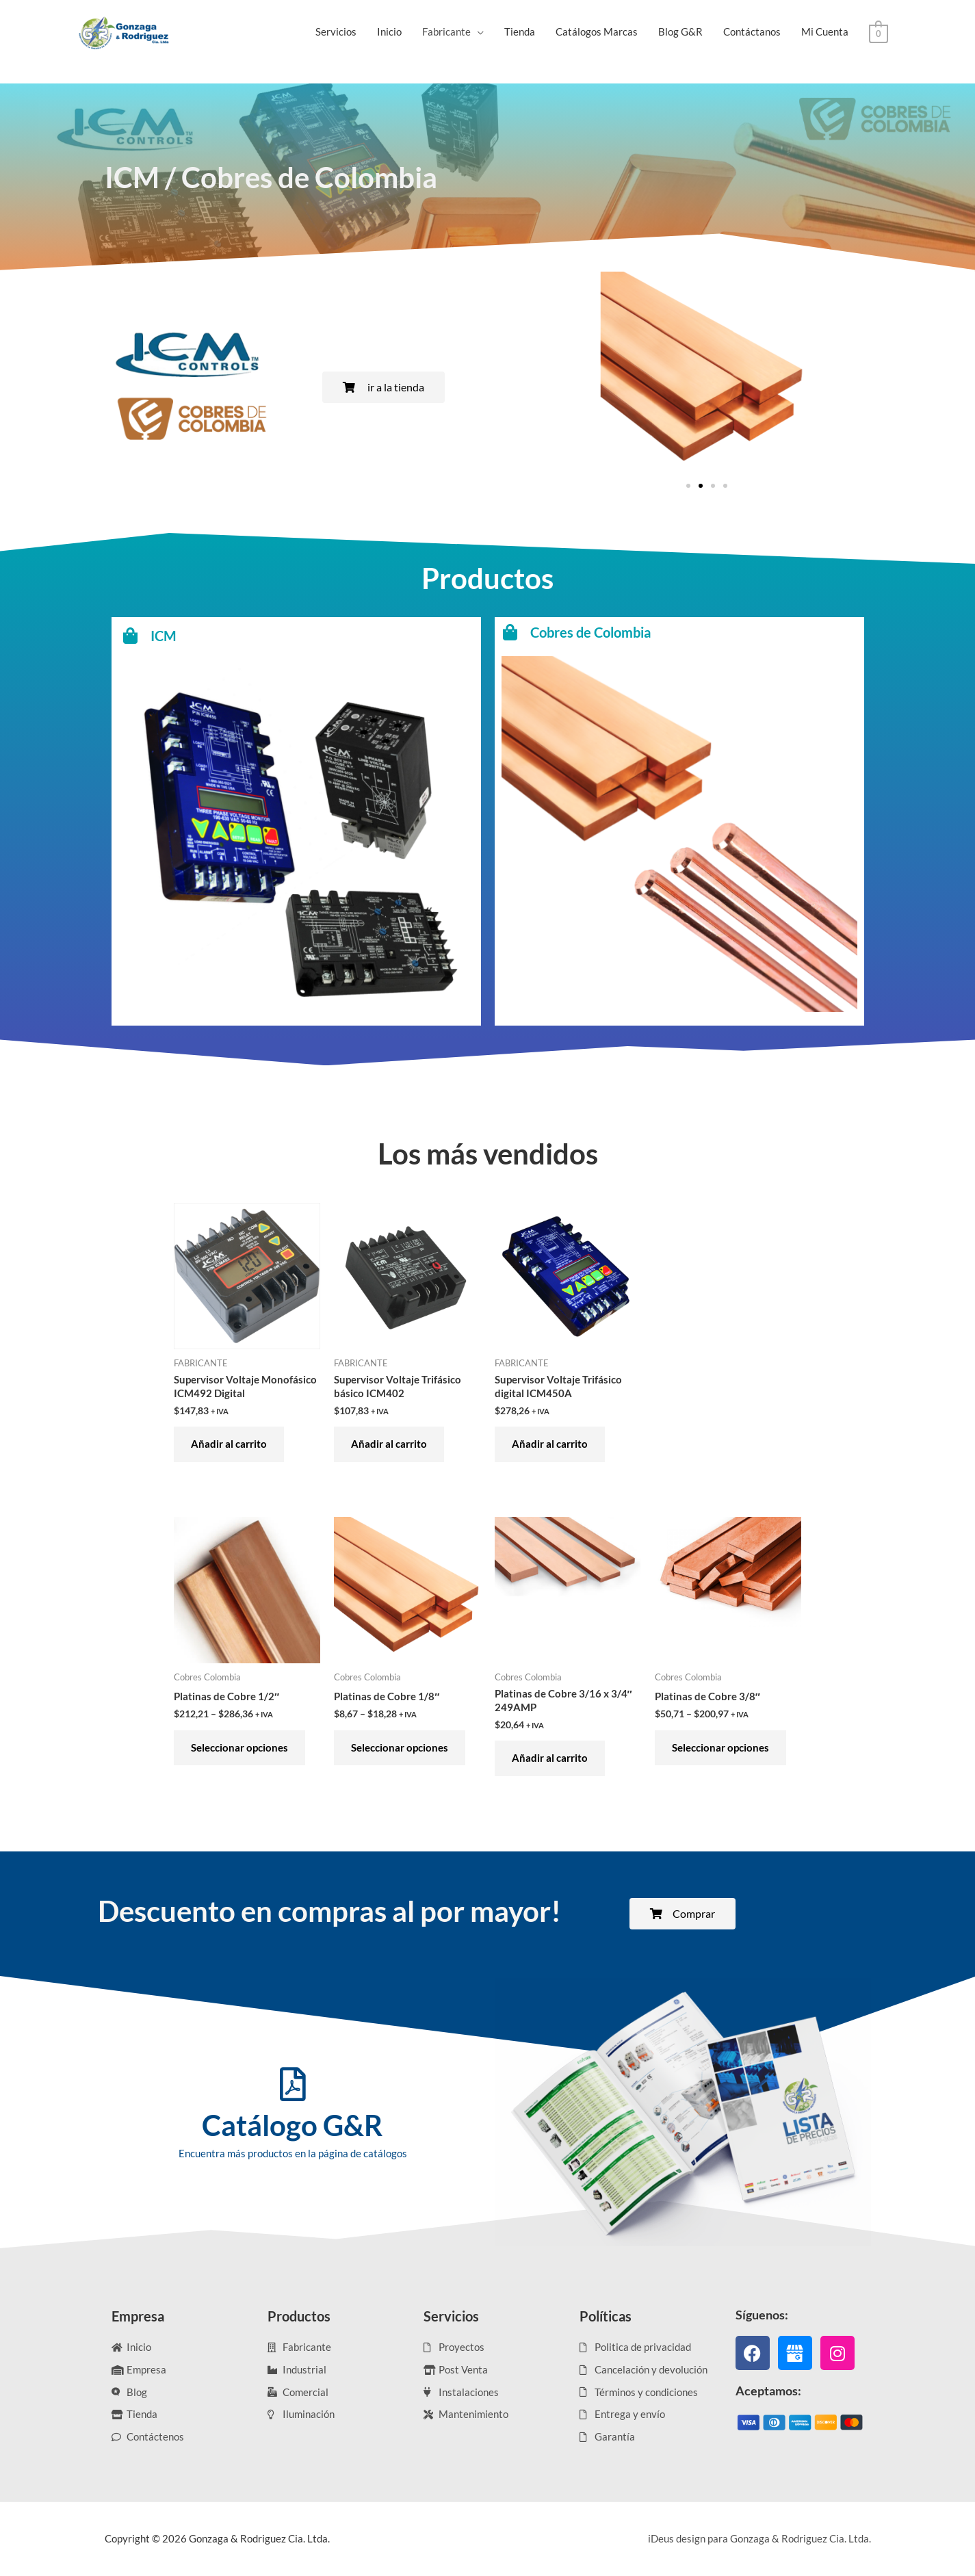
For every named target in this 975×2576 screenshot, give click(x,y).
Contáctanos (752, 31)
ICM (254, 763)
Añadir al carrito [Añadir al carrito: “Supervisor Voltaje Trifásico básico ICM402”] (389, 1443)
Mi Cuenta (824, 31)
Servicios (335, 31)
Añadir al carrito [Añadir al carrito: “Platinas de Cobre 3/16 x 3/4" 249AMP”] (550, 1758)
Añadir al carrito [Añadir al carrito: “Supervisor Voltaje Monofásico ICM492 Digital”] (229, 1443)
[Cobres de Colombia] (625, 761)
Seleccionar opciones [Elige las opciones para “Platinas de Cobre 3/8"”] (720, 1747)
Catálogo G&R (292, 2125)
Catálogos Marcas (597, 31)
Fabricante (446, 31)
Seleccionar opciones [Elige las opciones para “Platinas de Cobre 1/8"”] (399, 1747)
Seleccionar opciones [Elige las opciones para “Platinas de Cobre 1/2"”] (239, 1747)
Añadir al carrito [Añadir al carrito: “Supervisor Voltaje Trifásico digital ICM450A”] (550, 1443)
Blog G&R (680, 31)
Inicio (389, 31)
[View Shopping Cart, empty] (878, 32)
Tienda (519, 31)
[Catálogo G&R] (293, 2084)
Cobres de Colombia (651, 761)
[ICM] (243, 763)
